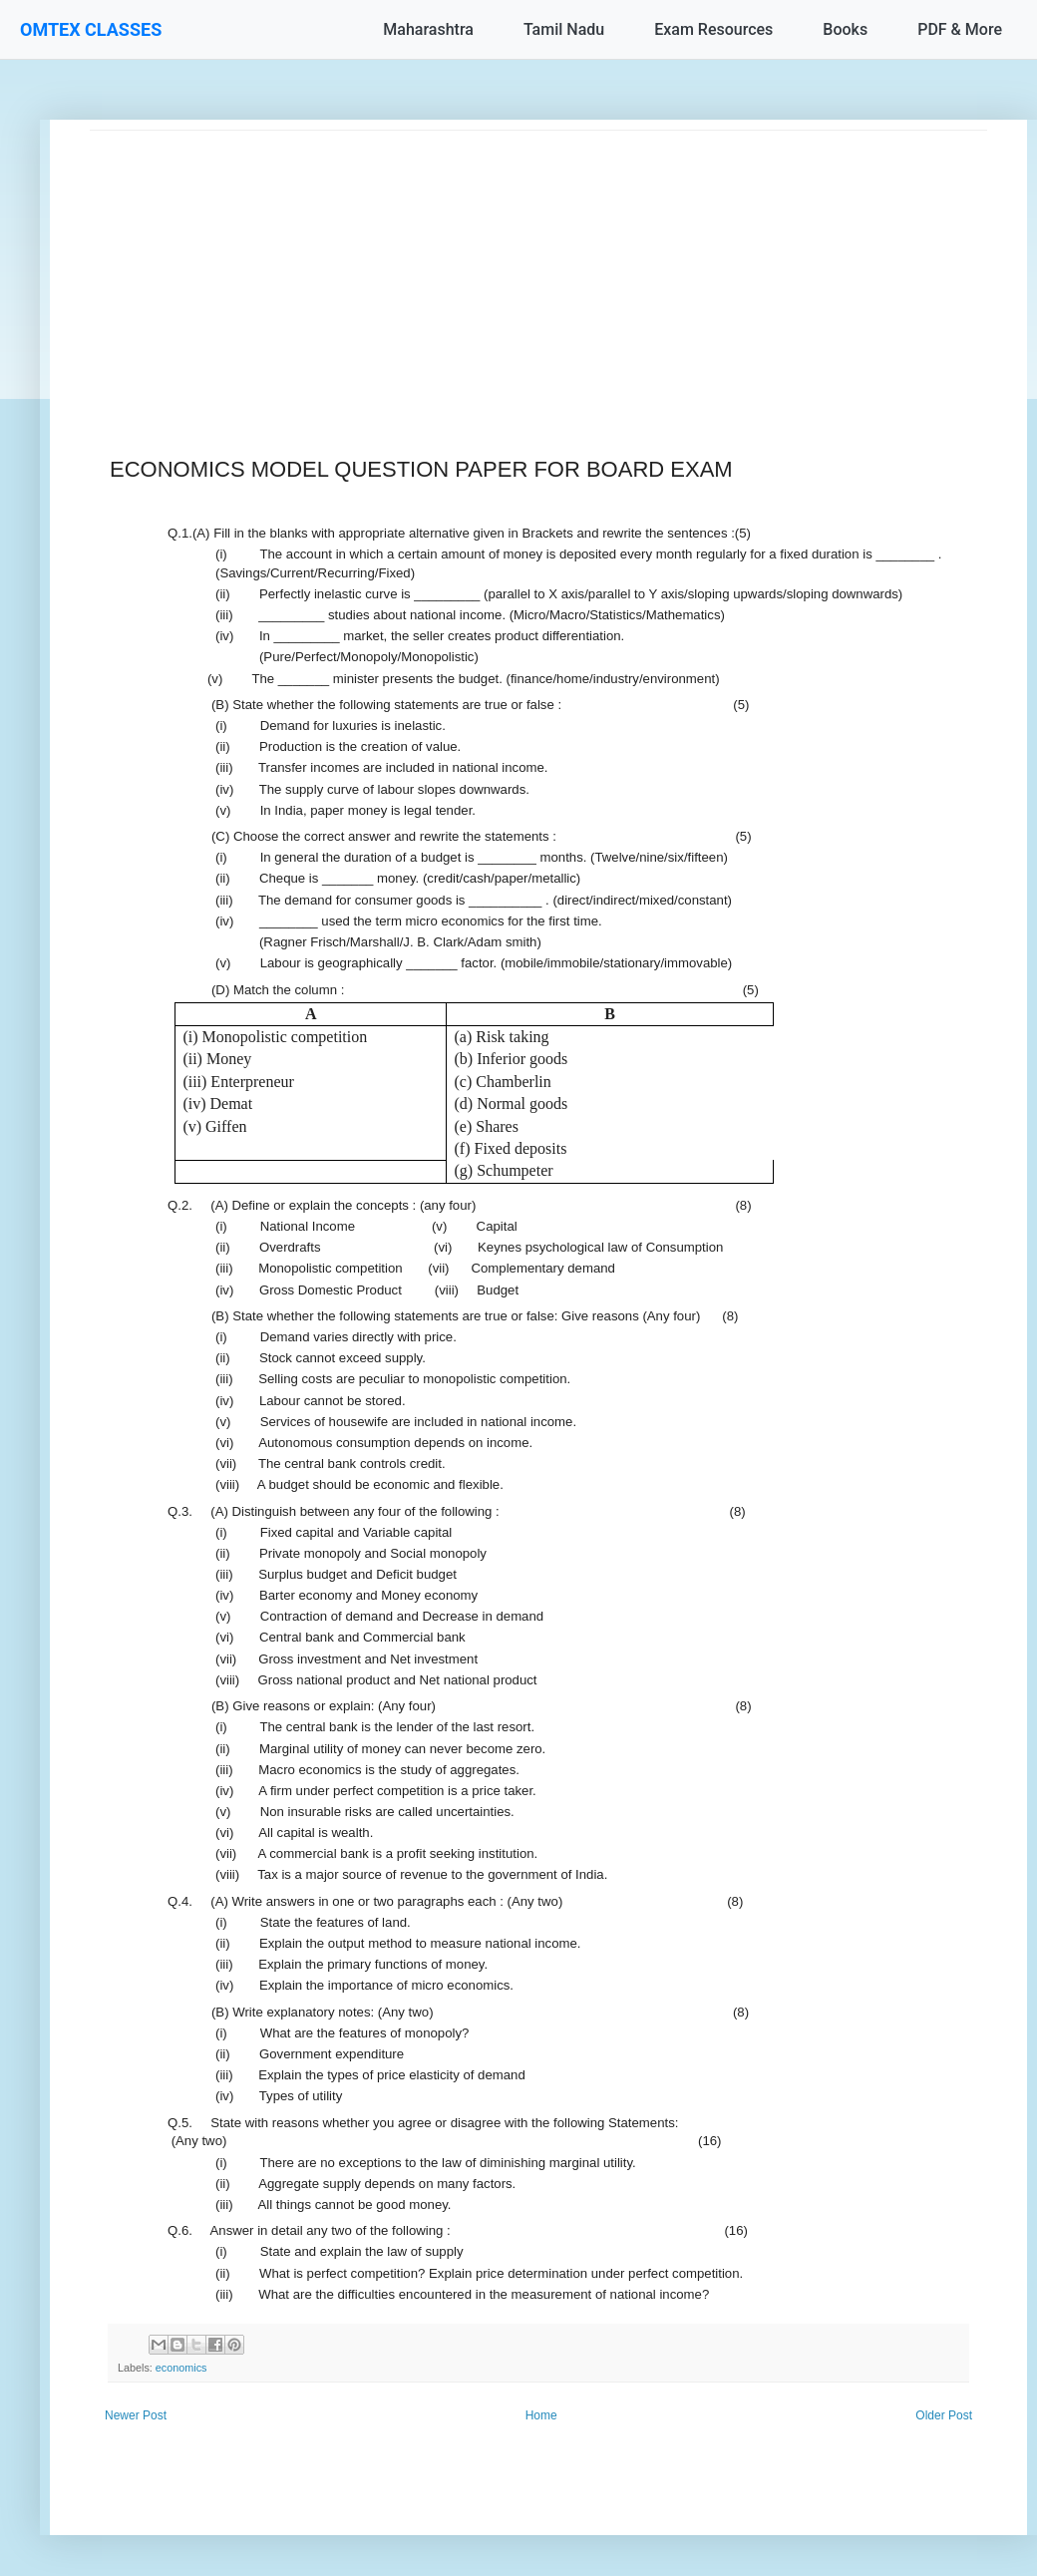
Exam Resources (713, 29)
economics (181, 2368)
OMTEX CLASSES (91, 29)
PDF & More (959, 29)
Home (541, 2415)
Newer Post (136, 2415)
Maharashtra (428, 29)
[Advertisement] (538, 270)
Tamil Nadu (563, 29)
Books (845, 29)
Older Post (943, 2415)
